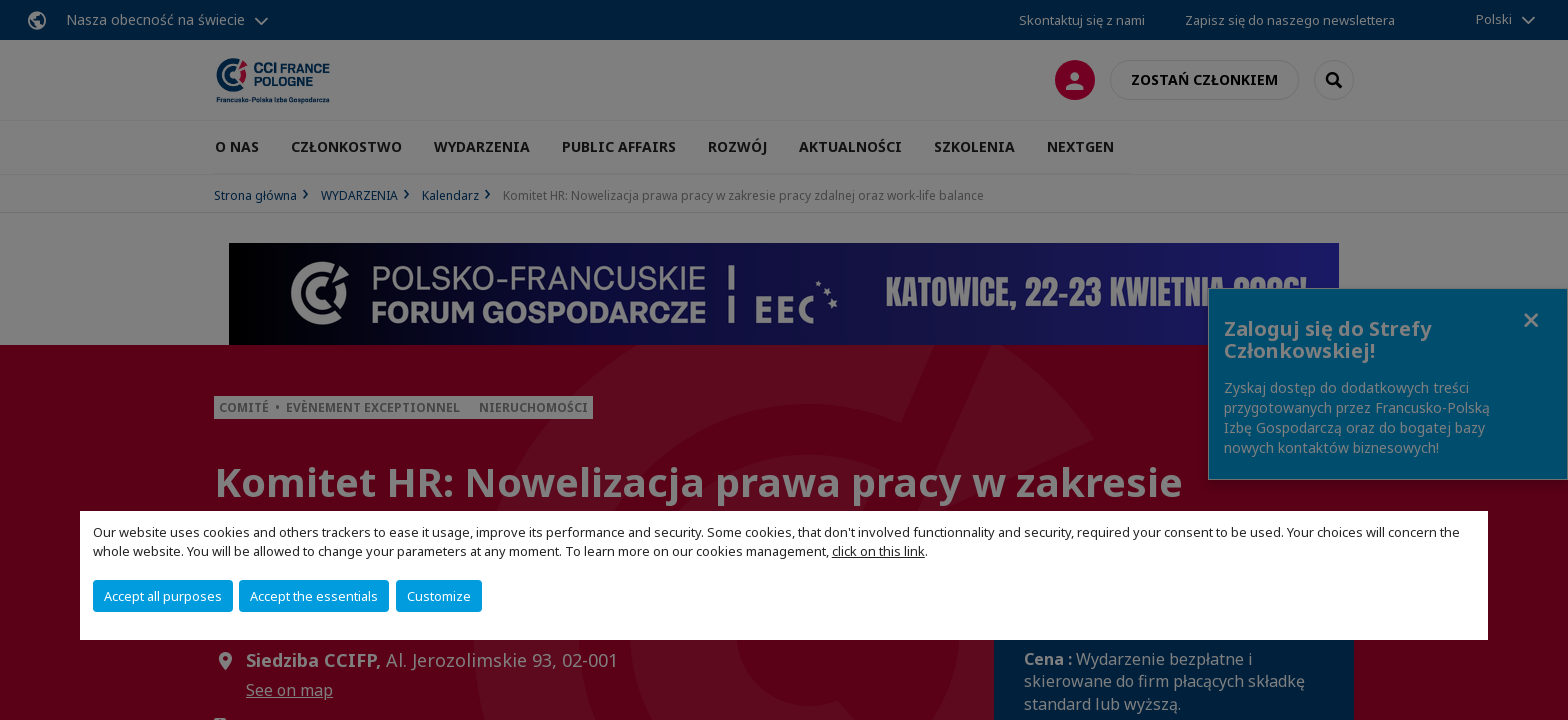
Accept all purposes (163, 596)
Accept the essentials (314, 596)
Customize (439, 596)
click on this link (878, 551)
